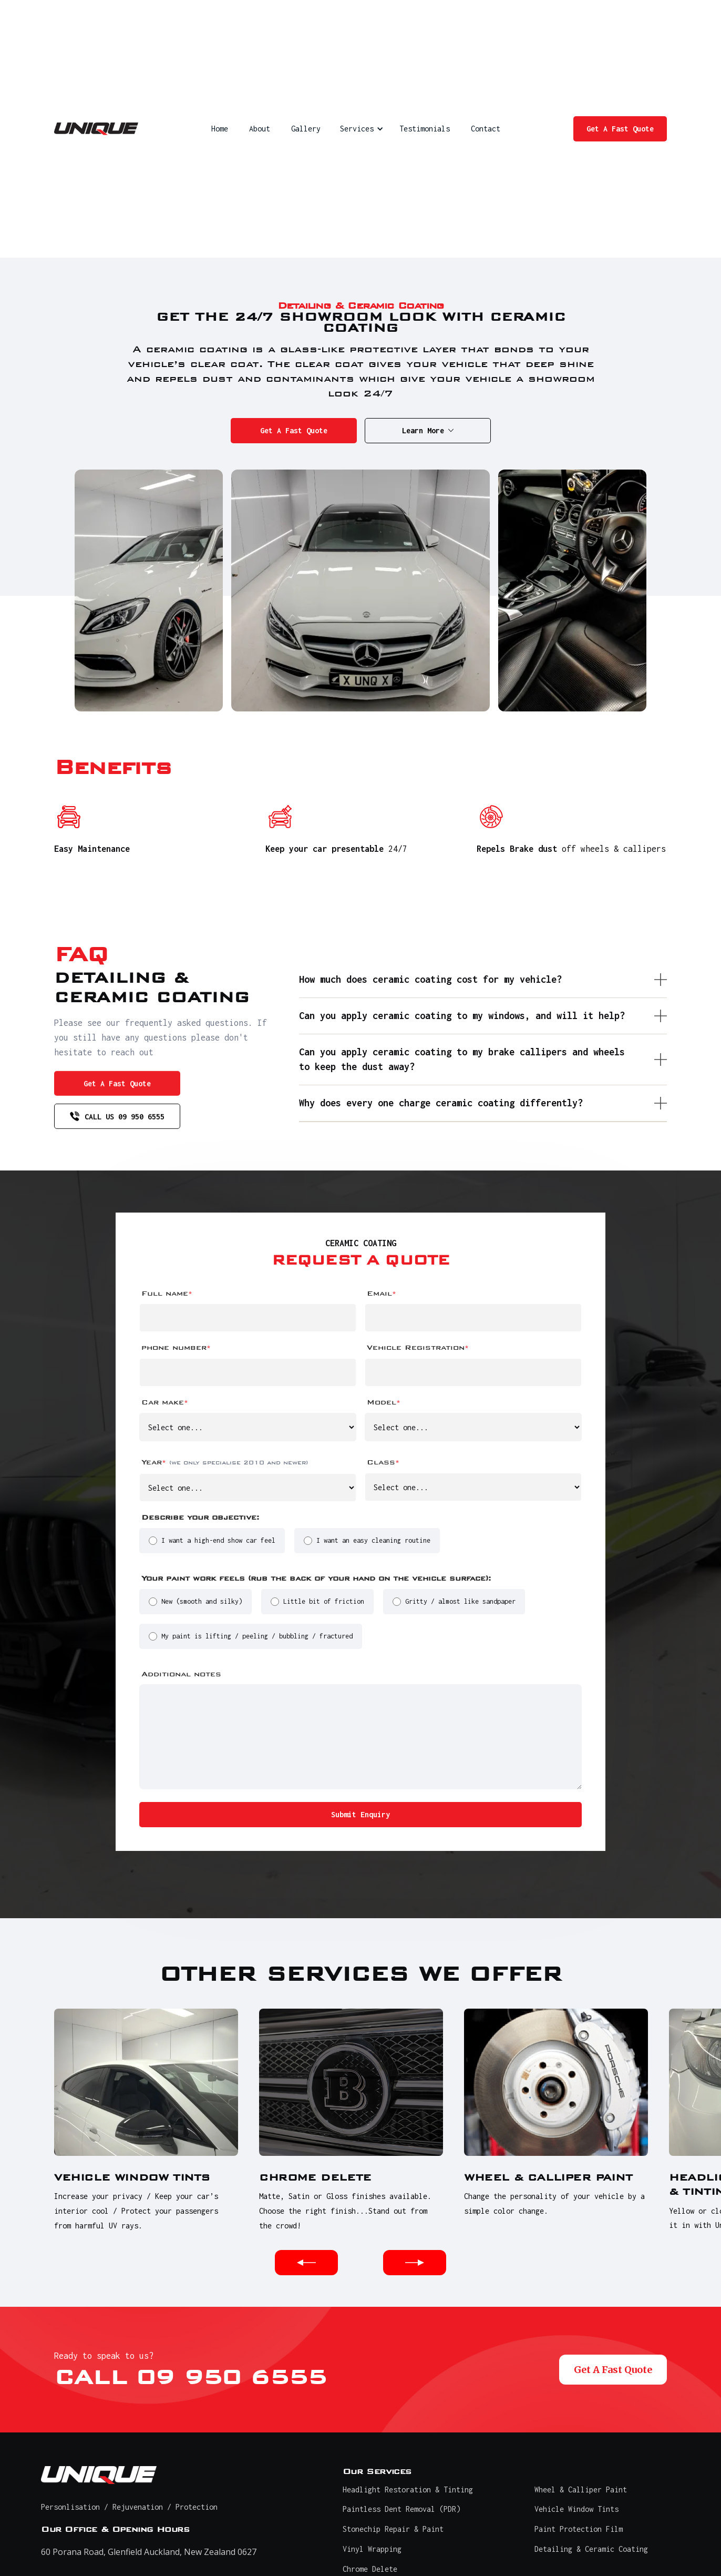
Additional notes (181, 1673)
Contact (485, 128)
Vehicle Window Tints (576, 2508)
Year (224, 1462)
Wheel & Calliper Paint (580, 2489)
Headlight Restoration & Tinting (408, 2489)
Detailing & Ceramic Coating (591, 2548)
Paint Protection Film (578, 2528)
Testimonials (424, 128)
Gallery (306, 128)
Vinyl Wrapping (372, 2548)
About (259, 128)
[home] (96, 128)
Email (381, 1293)
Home (219, 128)
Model (383, 1402)
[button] (360, 129)
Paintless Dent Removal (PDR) (401, 2508)
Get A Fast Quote (620, 128)
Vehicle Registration (418, 1347)
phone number (176, 1347)
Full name (166, 1293)
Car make (164, 1402)
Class (383, 1462)
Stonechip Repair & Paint (393, 2528)
